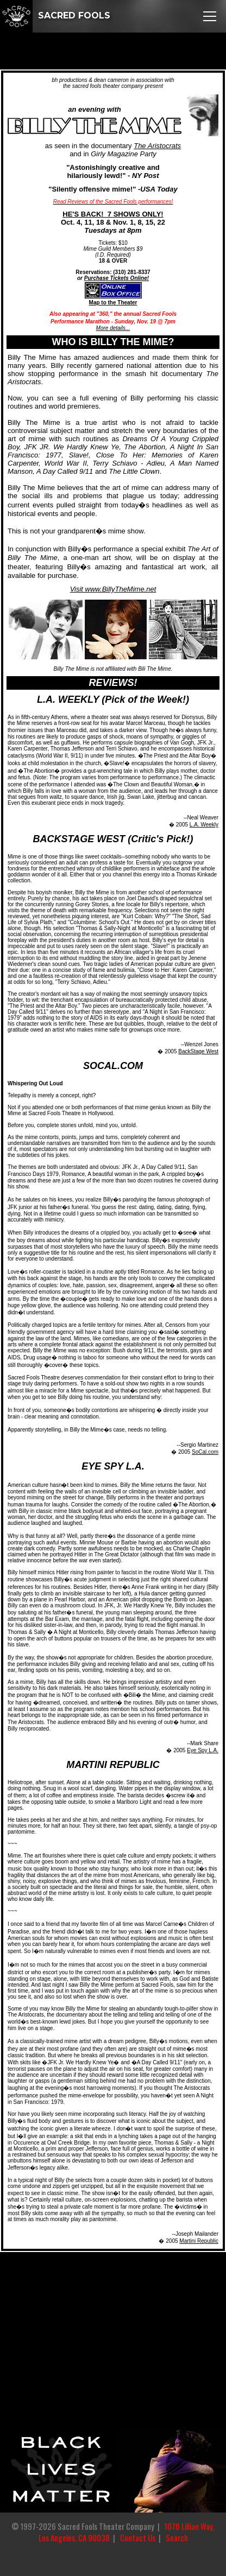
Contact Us (137, 2537)
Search (177, 2537)
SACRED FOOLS (55, 15)
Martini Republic (198, 2241)
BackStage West (198, 1051)
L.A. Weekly (204, 825)
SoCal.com (205, 1452)
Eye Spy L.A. (202, 1750)
